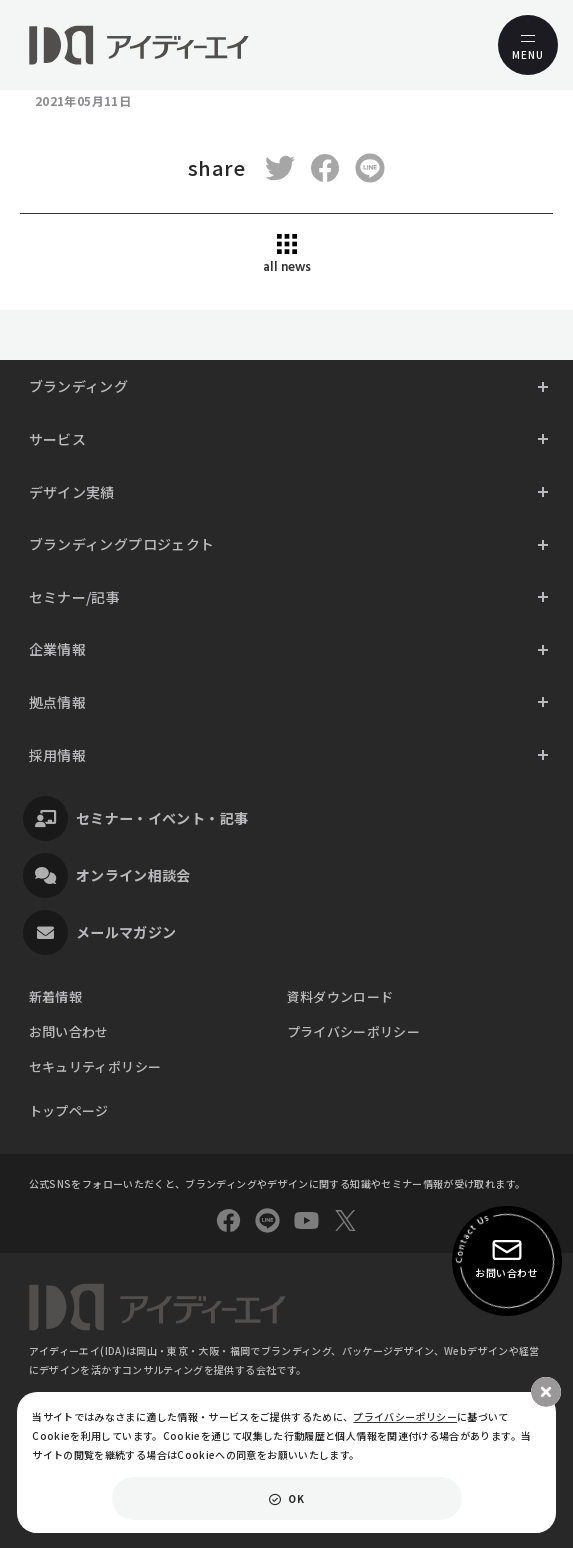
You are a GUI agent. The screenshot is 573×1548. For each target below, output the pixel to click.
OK (296, 1498)
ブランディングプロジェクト (122, 544)
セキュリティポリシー (95, 1066)
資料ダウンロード (340, 996)
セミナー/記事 (75, 597)
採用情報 (57, 755)
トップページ (69, 1110)
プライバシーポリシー (354, 1031)
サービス (57, 439)
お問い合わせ (69, 1031)
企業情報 (57, 649)
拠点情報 (57, 702)
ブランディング (79, 386)
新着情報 (55, 996)
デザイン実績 (72, 492)
